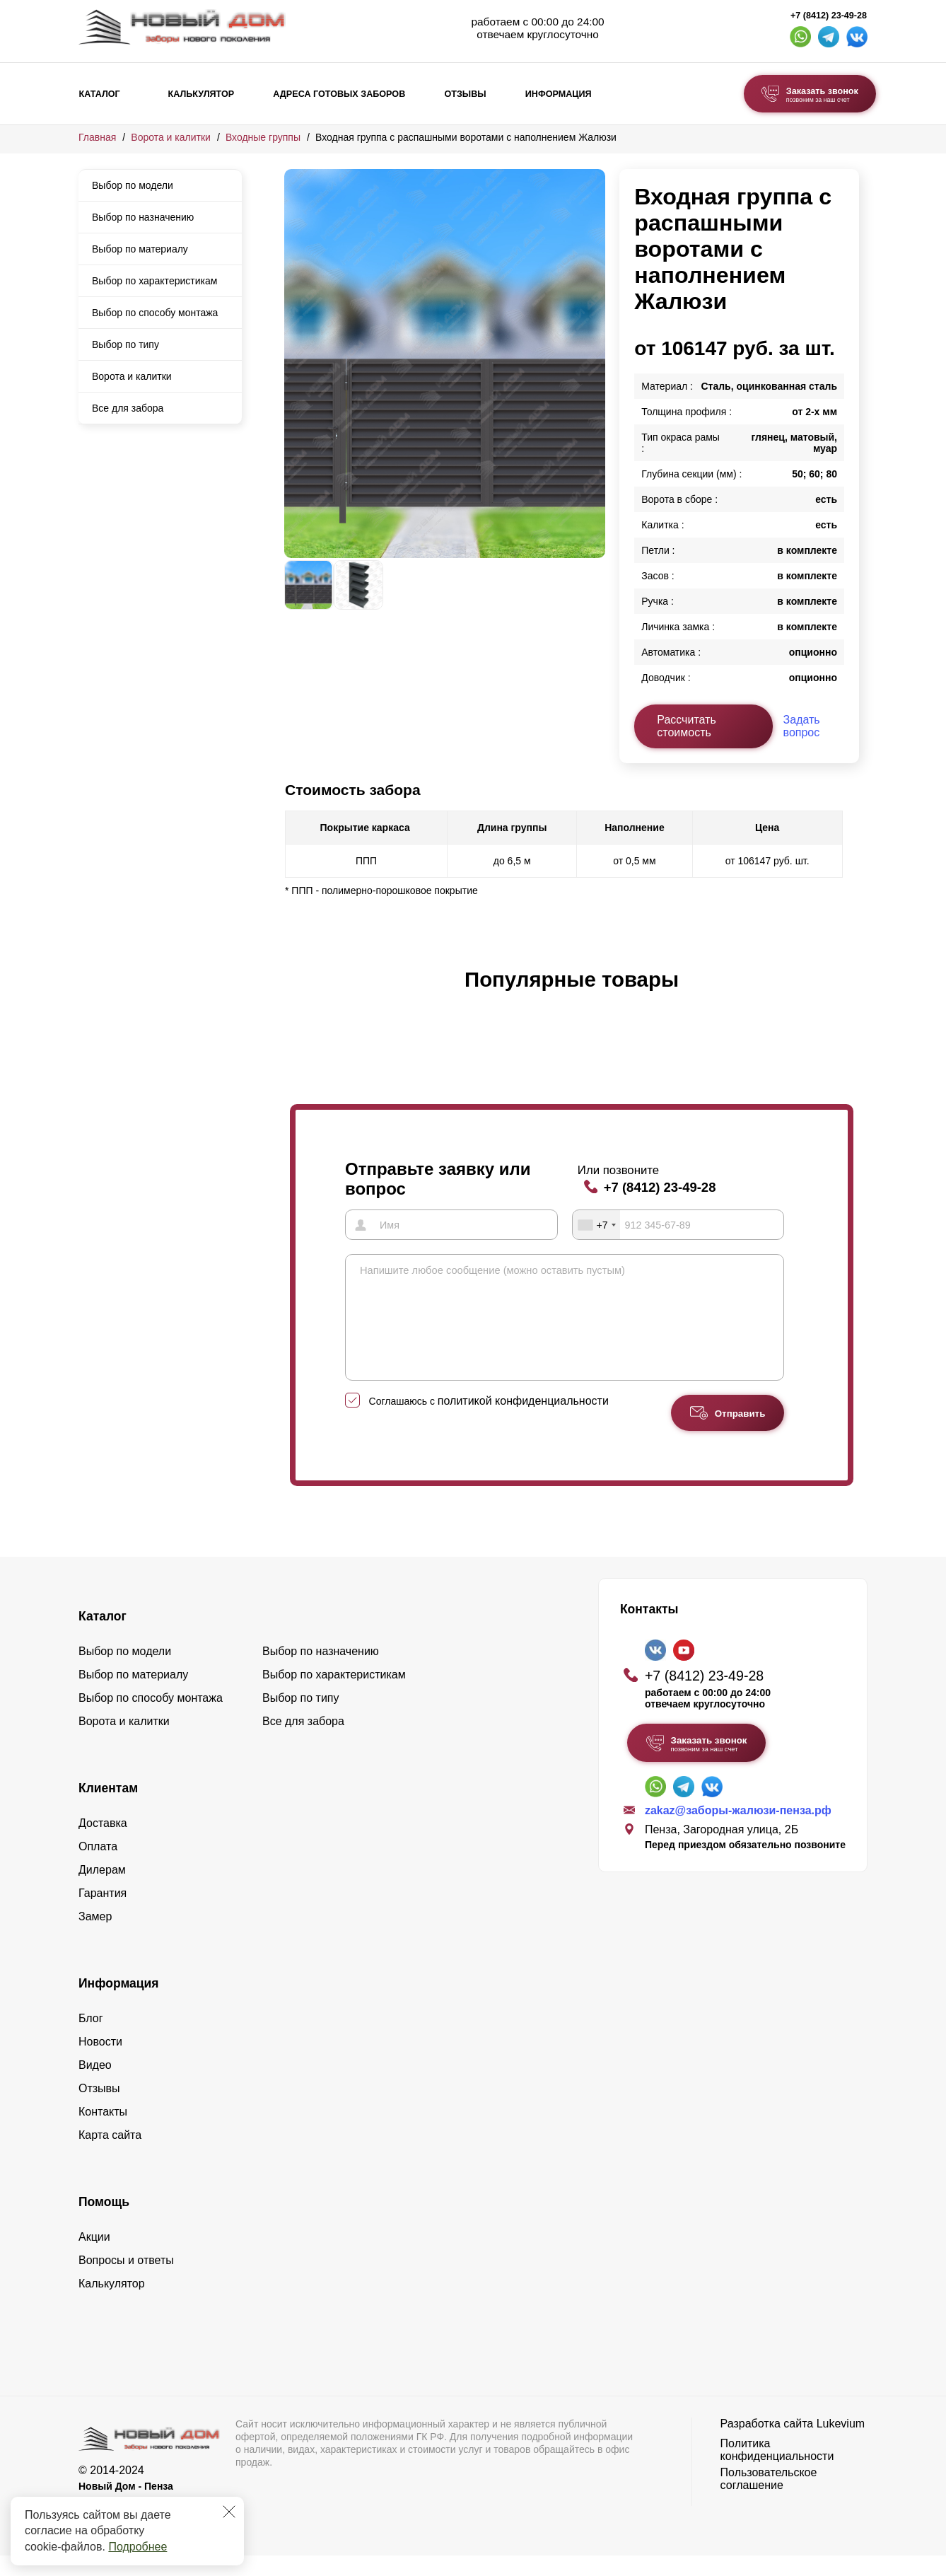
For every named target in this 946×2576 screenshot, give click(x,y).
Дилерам (102, 1890)
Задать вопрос (801, 726)
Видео (95, 2085)
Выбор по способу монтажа (155, 312)
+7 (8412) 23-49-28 (828, 16)
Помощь (103, 2222)
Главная (97, 137)
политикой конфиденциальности (523, 1421)
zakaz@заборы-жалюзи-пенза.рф (738, 1831)
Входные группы (263, 137)
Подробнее (137, 2547)
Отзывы (465, 94)
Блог (90, 2039)
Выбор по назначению (143, 217)
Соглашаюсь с (489, 1421)
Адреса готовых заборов (339, 94)
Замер (95, 1937)
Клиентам (108, 1809)
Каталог (99, 94)
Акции (94, 2257)
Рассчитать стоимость (686, 726)
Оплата (97, 1867)
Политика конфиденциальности (777, 2470)
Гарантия (102, 1914)
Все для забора (127, 408)
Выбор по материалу (140, 249)
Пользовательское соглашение (768, 2499)
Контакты (102, 2132)
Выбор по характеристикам (154, 280)
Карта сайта (109, 2155)
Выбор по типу (125, 344)
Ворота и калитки (171, 137)
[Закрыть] (229, 2511)
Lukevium (841, 2444)
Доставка (102, 1844)
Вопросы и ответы (126, 2281)
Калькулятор (201, 94)
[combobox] (597, 1224)
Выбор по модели (132, 185)
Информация (558, 94)
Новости (100, 2062)
